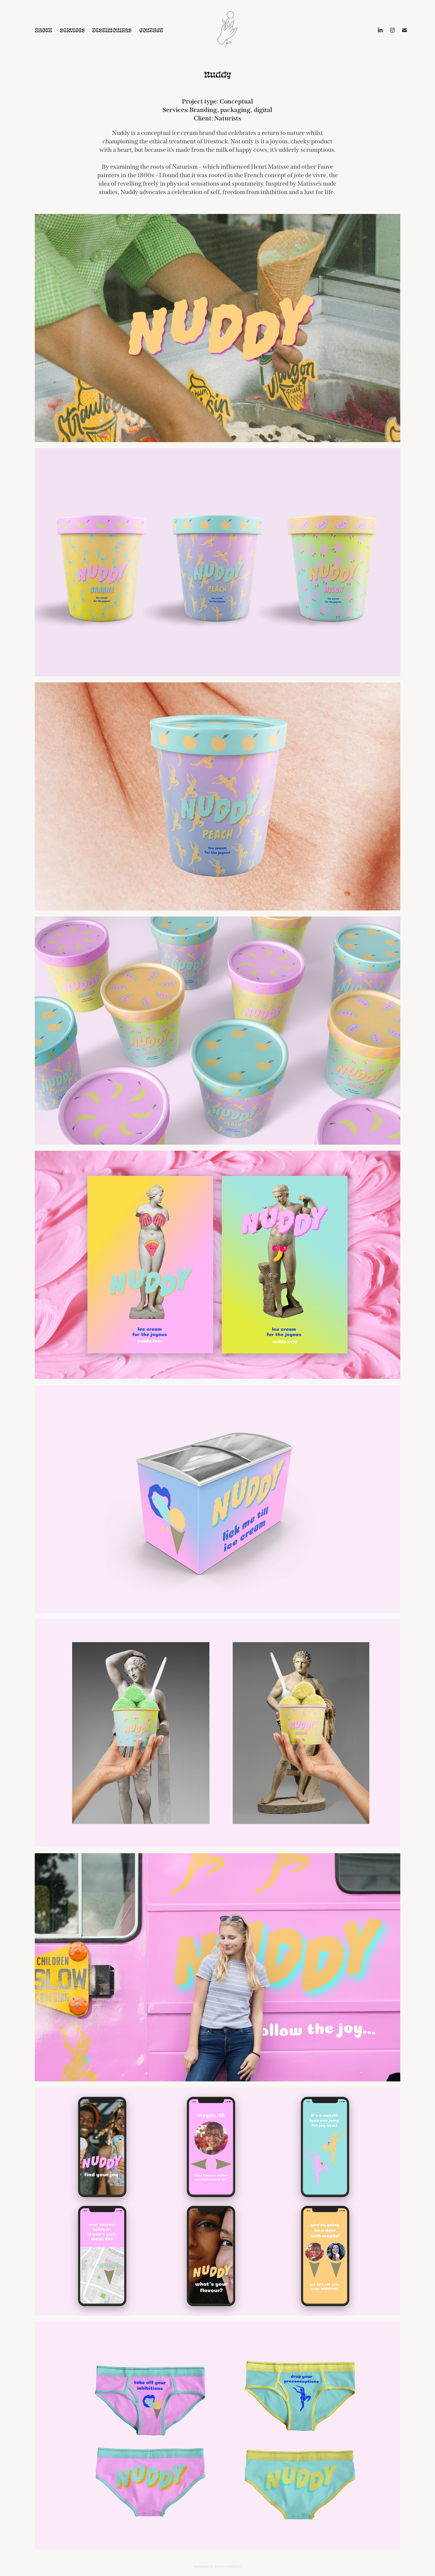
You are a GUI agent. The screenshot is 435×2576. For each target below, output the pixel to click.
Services (72, 30)
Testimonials (112, 30)
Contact (151, 30)
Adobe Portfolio (227, 2566)
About (43, 30)
